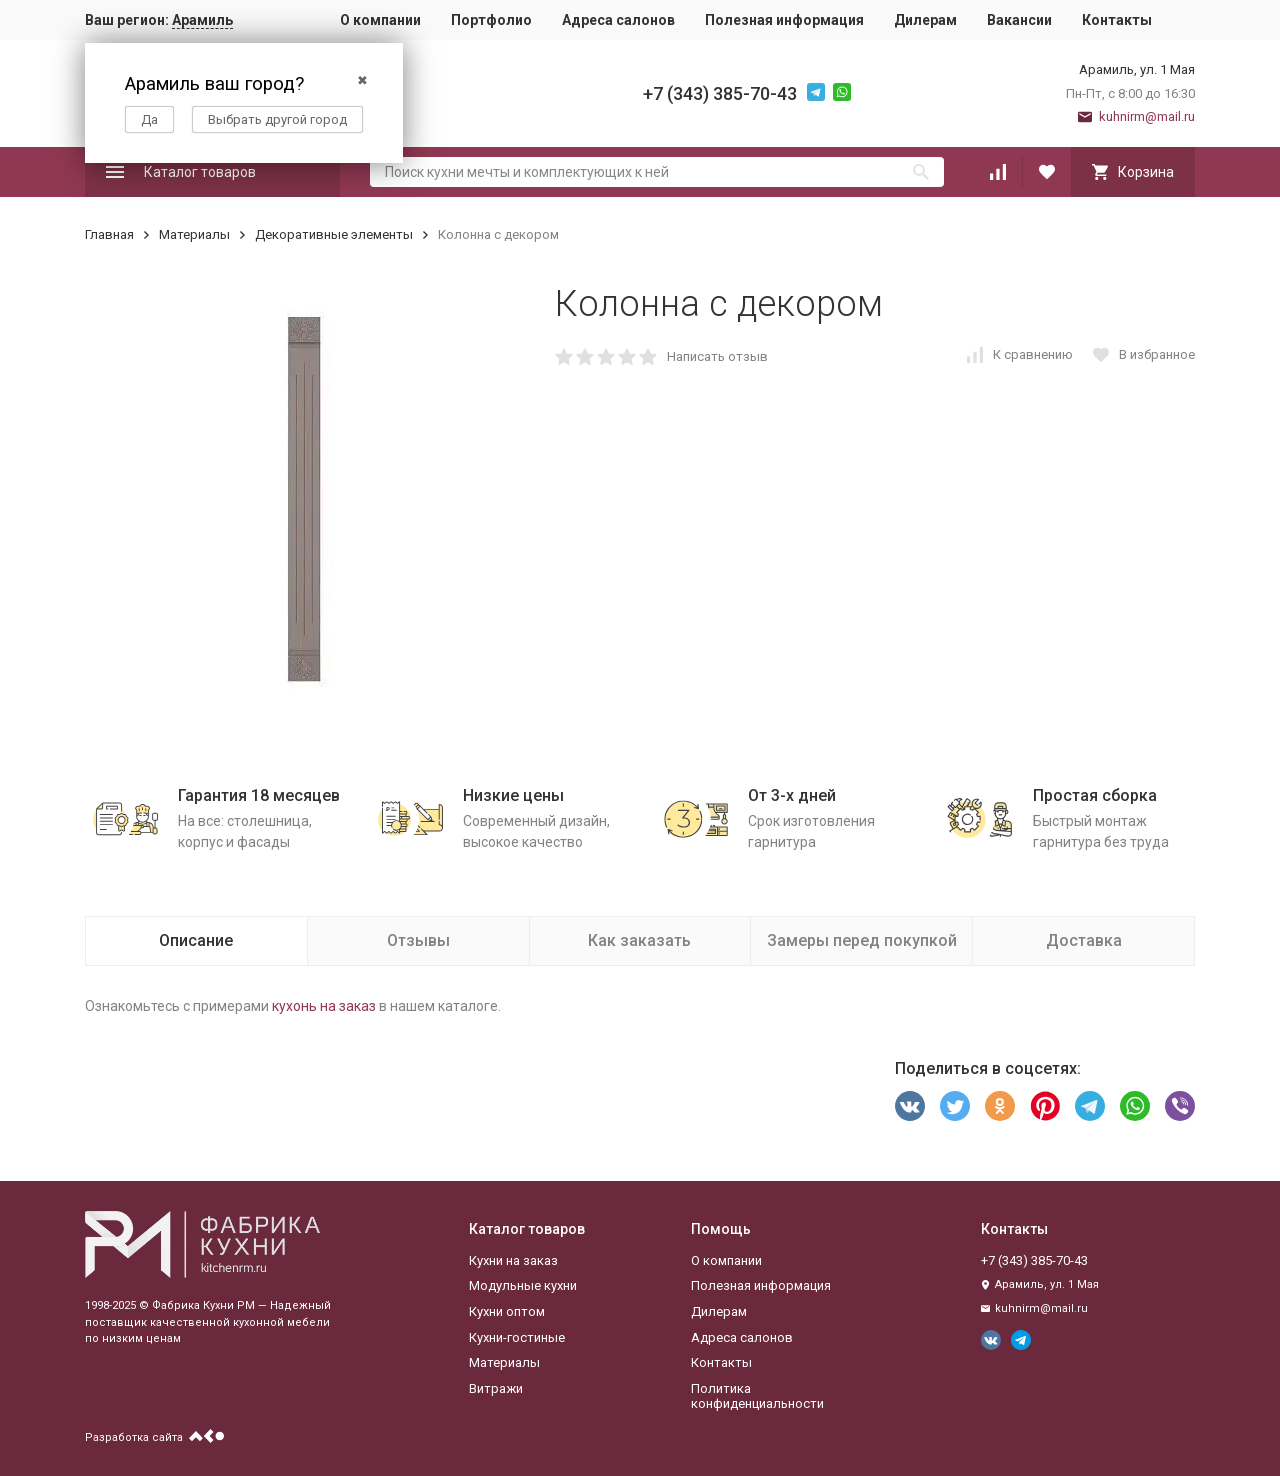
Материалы (194, 234)
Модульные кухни (523, 1285)
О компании (380, 20)
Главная (109, 234)
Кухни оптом (507, 1311)
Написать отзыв (717, 356)
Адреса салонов (618, 20)
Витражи (496, 1388)
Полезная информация (784, 20)
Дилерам (925, 20)
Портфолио (491, 20)
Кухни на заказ (513, 1260)
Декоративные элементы (334, 234)
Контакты (1117, 20)
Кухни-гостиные (517, 1337)
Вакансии (1019, 20)
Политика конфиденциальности (757, 1396)
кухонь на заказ (324, 1006)
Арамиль (202, 20)
